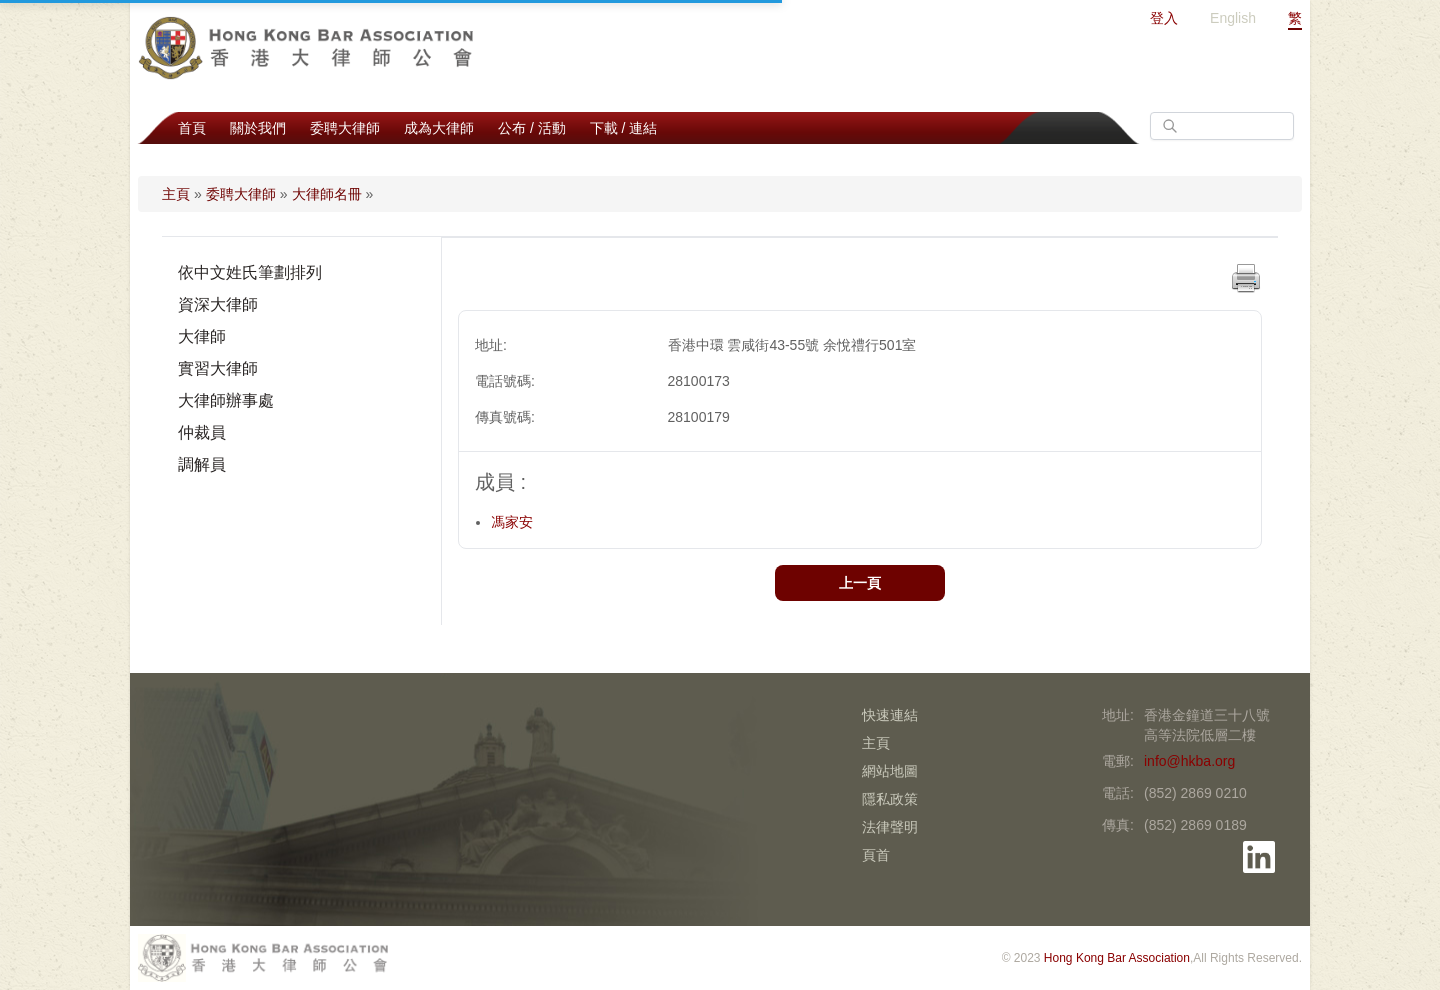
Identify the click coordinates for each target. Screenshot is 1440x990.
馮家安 (512, 522)
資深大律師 (218, 304)
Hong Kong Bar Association (1117, 958)
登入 (1164, 18)
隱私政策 (890, 799)
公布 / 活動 (532, 128)
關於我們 (258, 128)
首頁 (192, 128)
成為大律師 (439, 128)
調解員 (202, 464)
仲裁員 (202, 432)
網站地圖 (890, 771)
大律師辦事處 (226, 400)
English (1233, 18)
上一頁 (860, 583)
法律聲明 (890, 827)
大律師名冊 (327, 194)
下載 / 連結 (624, 128)
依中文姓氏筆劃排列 (250, 272)
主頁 (176, 194)
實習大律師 (218, 368)
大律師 (202, 336)
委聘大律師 (345, 128)
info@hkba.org (1189, 761)
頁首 (876, 855)
